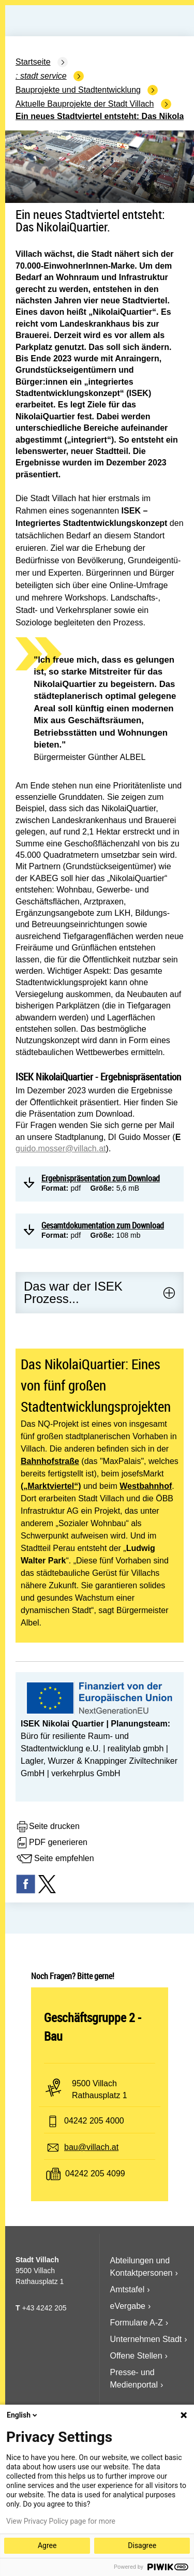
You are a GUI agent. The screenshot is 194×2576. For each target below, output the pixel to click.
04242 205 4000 (94, 2120)
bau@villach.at (91, 2147)
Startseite (33, 61)
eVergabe (128, 2306)
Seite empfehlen (55, 1859)
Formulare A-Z (136, 2322)
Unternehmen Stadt (146, 2339)
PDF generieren (51, 1843)
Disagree (142, 2545)
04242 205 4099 (95, 2173)
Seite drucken (48, 1827)
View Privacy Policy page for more (60, 2521)
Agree (47, 2545)
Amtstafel (127, 2289)
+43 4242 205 (44, 2308)
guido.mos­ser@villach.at (61, 1148)
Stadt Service (43, 75)
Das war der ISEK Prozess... (73, 1292)
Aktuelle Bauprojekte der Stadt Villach (85, 103)
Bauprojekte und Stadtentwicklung (78, 89)
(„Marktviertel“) (51, 1486)
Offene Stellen (136, 2355)
